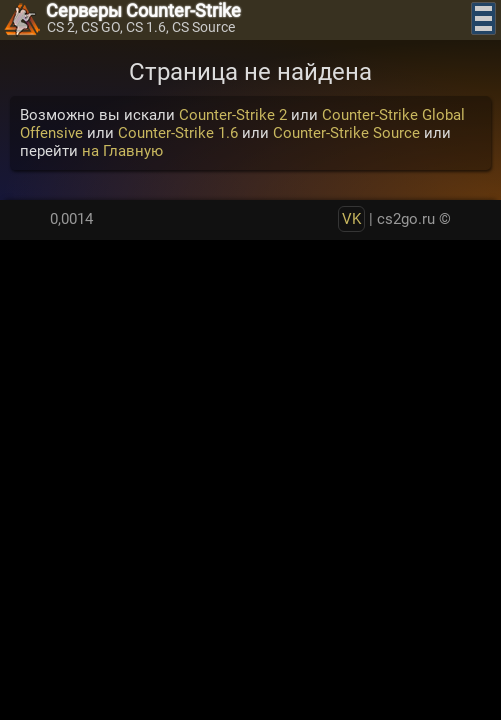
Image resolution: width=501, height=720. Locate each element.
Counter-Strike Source (346, 133)
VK (351, 219)
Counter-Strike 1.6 (178, 133)
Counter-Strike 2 (233, 115)
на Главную (122, 151)
